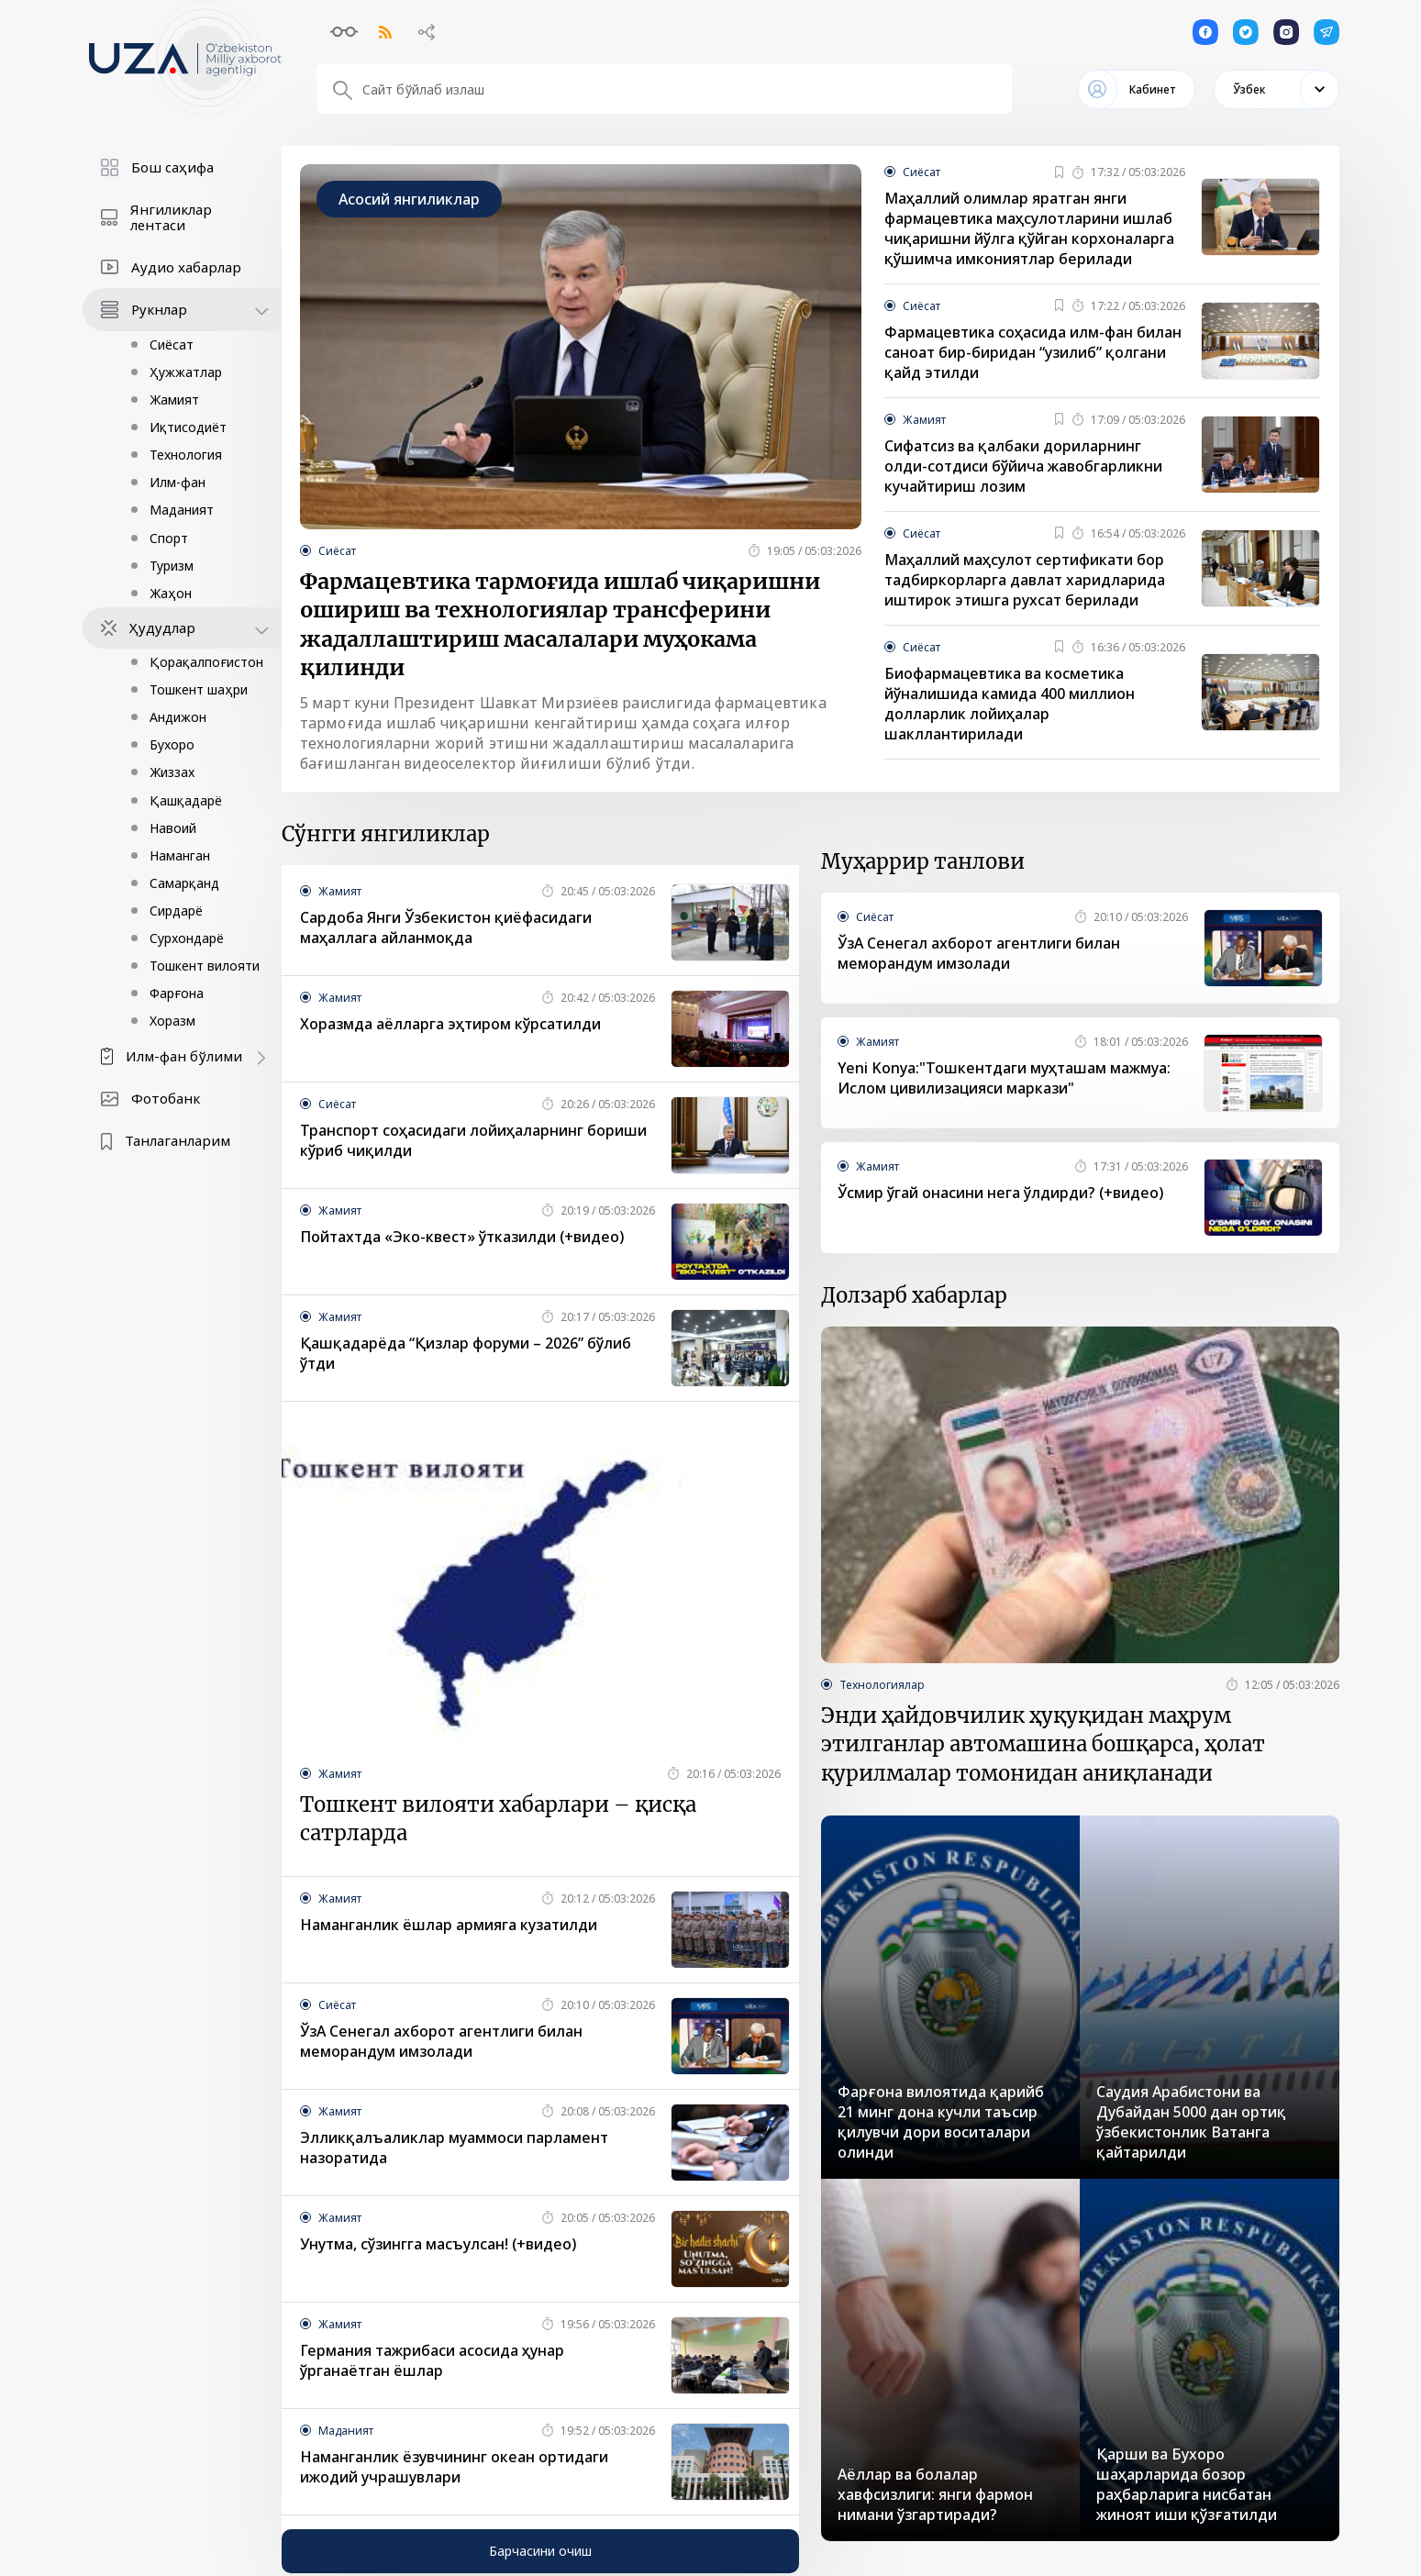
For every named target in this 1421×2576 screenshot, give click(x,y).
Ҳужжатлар (186, 372)
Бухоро (172, 744)
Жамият (174, 399)
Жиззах (172, 772)
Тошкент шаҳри (199, 689)
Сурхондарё (187, 938)
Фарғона (177, 993)
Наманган (180, 855)
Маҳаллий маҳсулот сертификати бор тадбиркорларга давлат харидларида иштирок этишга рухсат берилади (1024, 580)
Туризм (172, 565)
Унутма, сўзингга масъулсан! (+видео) (438, 2247)
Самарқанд (184, 883)
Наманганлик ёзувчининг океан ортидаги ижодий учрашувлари (454, 2470)
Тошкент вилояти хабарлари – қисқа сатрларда (498, 1821)
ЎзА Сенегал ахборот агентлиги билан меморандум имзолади (441, 2045)
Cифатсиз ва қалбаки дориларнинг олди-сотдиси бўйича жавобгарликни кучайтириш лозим (1023, 467)
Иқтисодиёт (188, 427)
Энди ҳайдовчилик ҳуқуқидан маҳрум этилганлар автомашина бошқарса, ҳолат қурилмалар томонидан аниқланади (1043, 1747)
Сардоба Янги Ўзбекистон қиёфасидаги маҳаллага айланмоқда (446, 930)
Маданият (182, 509)
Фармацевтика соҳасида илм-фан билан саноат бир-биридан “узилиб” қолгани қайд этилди (1033, 353)
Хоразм (172, 1020)
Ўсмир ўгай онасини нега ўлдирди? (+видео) (1000, 1195)
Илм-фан (177, 482)
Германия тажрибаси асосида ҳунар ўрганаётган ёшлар (432, 2364)
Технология (186, 454)
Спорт (169, 538)
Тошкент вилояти (205, 965)
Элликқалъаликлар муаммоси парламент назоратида (454, 2151)
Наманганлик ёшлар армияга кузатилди (448, 1928)
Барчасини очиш (540, 2553)
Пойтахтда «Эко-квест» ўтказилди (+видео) (462, 1239)
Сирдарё (176, 910)
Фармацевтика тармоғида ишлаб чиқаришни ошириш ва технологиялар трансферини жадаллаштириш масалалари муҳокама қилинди (560, 626)
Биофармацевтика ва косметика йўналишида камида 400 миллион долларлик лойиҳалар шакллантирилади (1009, 704)
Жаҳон (171, 593)
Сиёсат (172, 344)
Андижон (178, 717)
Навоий (173, 828)
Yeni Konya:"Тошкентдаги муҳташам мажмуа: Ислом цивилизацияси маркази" (1004, 1080)
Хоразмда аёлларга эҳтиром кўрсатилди (450, 1026)
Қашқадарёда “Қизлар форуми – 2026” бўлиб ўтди (465, 1356)
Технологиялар (882, 1686)
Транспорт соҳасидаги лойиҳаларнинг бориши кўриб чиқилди (473, 1143)
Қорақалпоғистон (206, 662)
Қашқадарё (186, 800)
